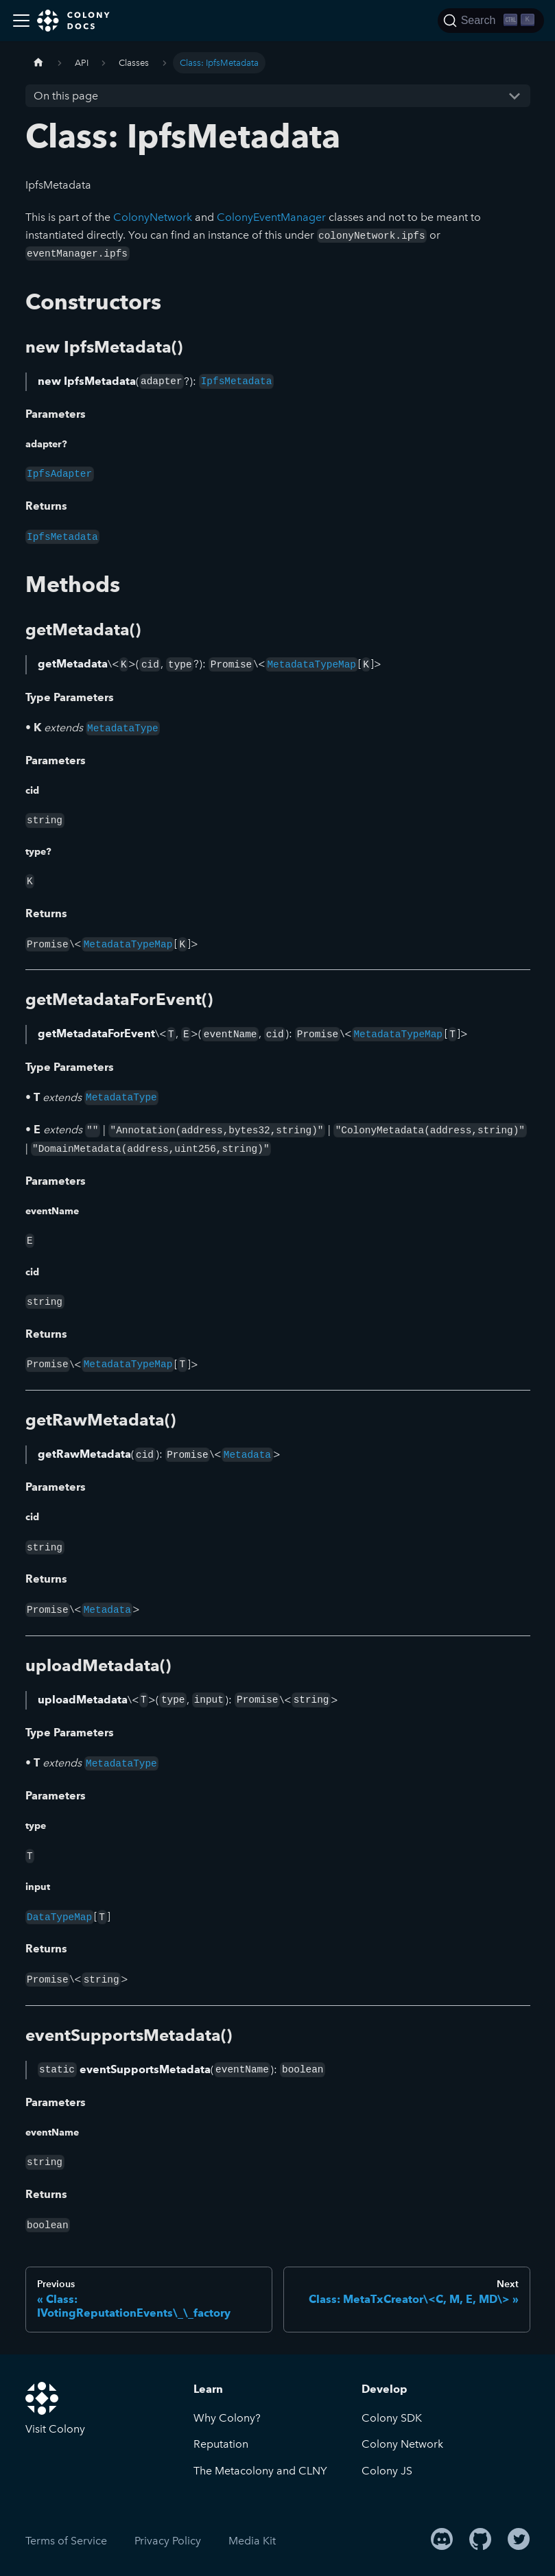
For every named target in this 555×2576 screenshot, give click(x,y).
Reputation (220, 2443)
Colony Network (402, 2443)
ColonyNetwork (152, 217)
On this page (66, 95)
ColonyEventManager (271, 217)
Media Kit (252, 2540)
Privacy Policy (167, 2540)
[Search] (491, 20)
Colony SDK (392, 2417)
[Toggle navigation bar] (21, 20)
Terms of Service (66, 2540)
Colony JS (387, 2470)
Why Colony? (227, 2417)
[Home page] (38, 62)
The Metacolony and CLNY (260, 2470)
